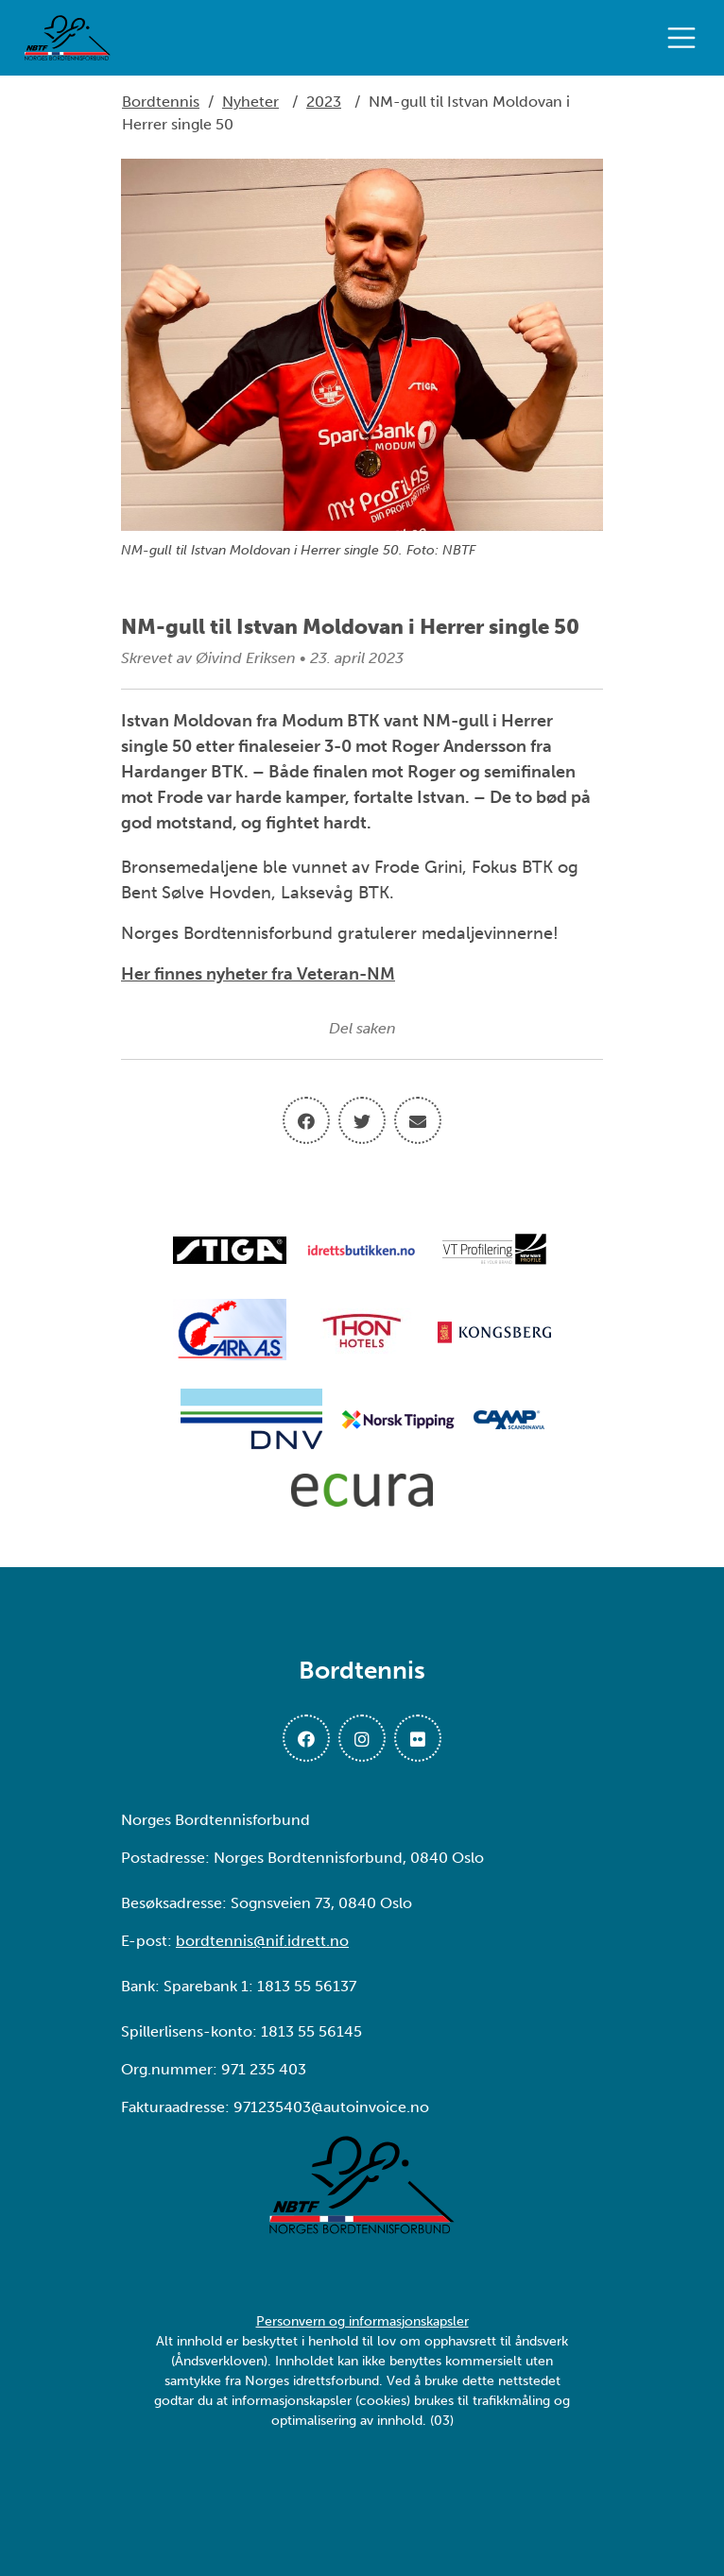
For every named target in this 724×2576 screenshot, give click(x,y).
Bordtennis (160, 102)
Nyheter (250, 102)
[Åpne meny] (686, 38)
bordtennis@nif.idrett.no (262, 1941)
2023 (323, 102)
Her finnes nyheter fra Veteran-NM (258, 974)
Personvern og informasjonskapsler (362, 2321)
